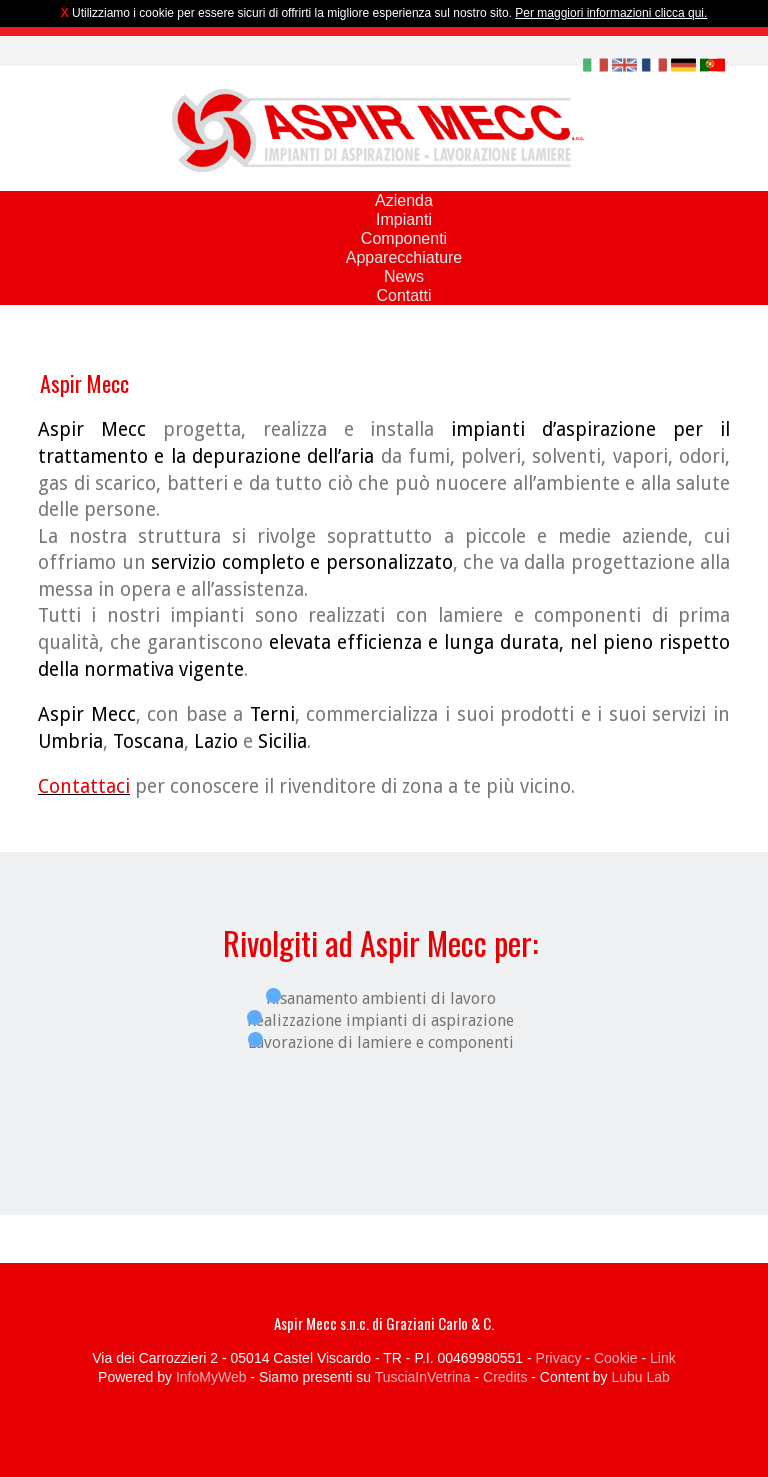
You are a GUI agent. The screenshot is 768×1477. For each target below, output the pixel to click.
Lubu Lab (640, 1377)
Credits (505, 1377)
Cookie (616, 1358)
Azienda (404, 200)
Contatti (403, 295)
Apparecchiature (404, 257)
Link (663, 1358)
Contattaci (84, 786)
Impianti (404, 219)
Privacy (559, 1358)
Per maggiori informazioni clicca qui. (611, 13)
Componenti (404, 238)
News (404, 276)
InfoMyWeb (211, 1377)
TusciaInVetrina (423, 1377)
